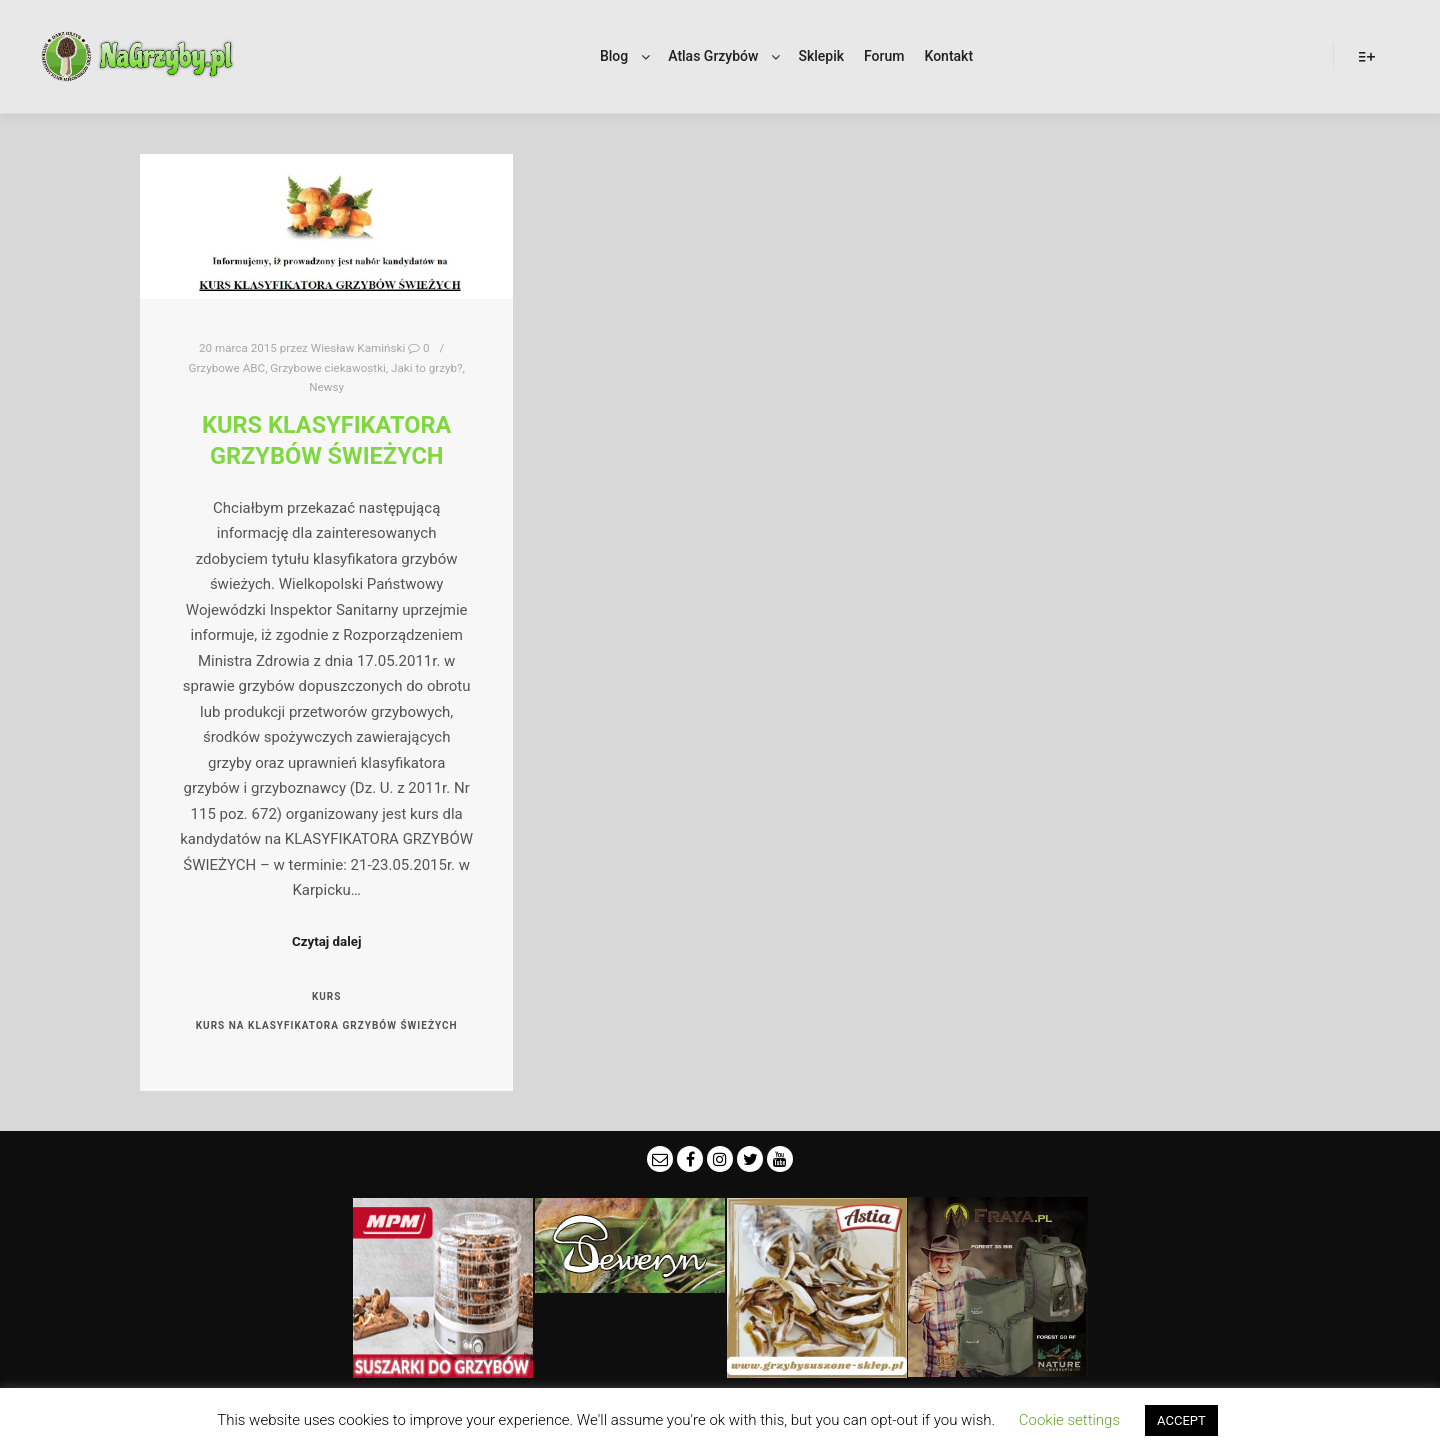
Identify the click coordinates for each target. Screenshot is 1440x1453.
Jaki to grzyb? (427, 368)
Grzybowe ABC (226, 368)
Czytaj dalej (326, 941)
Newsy (326, 387)
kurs (327, 996)
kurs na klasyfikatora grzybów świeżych (327, 1025)
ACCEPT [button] (1181, 1420)
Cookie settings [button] (1069, 1420)
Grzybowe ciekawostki (328, 368)
